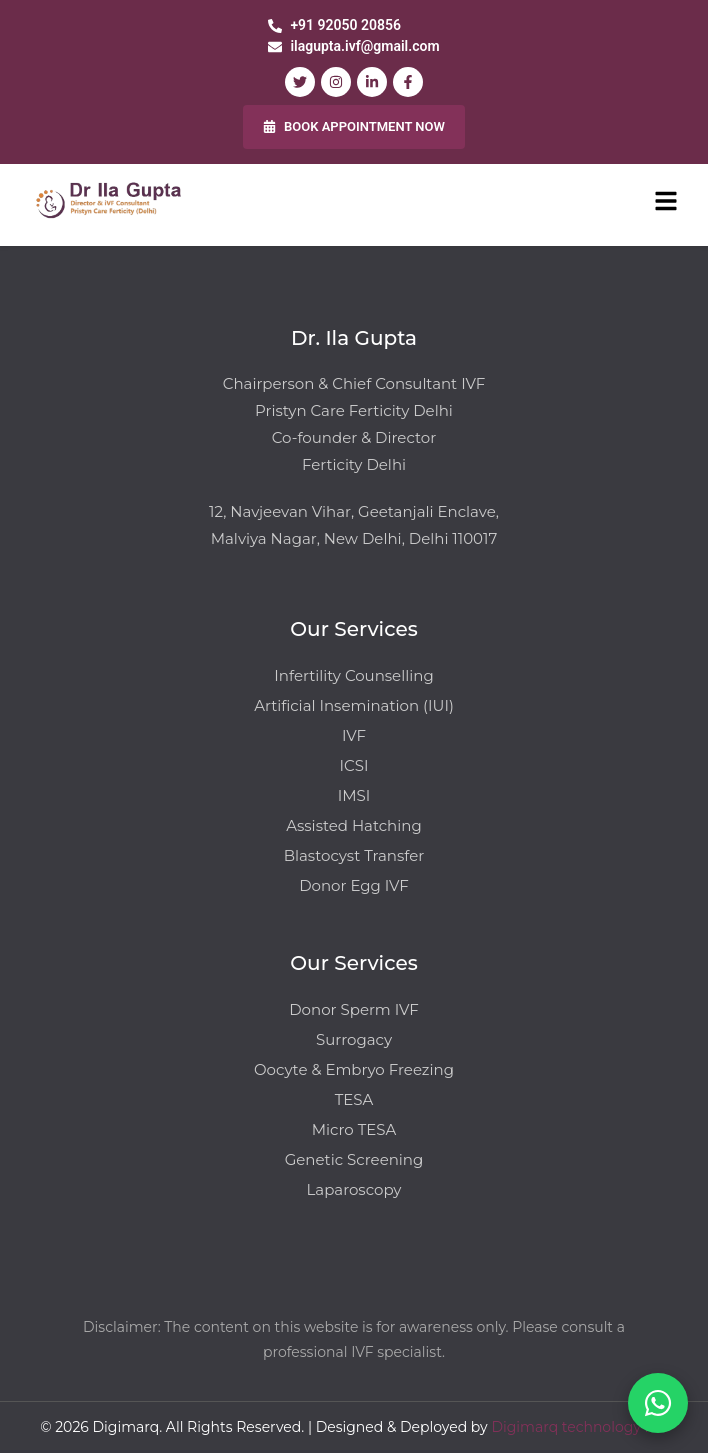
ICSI (354, 765)
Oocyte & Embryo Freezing (354, 1069)
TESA (354, 1099)
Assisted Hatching (353, 825)
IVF (354, 735)
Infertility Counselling (353, 675)
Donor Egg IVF (354, 885)
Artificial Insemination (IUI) (354, 705)
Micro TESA (354, 1129)
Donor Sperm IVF (354, 1009)
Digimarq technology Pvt (579, 1427)
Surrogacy (354, 1039)
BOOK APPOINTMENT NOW (354, 126)
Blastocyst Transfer (354, 855)
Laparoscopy (353, 1189)
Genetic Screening (354, 1159)
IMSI (354, 795)
